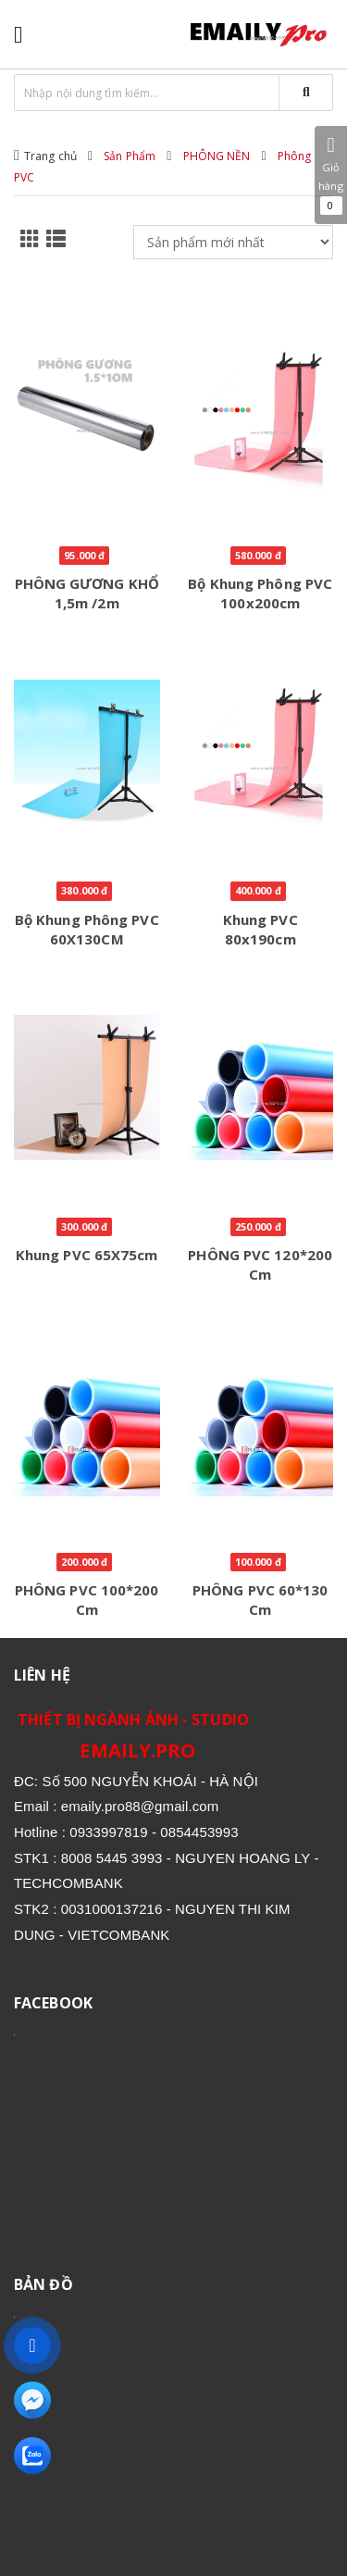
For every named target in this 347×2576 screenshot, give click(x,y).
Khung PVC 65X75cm (87, 1254)
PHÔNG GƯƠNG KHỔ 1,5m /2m (87, 593)
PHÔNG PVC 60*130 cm (260, 1600)
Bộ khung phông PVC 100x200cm (260, 593)
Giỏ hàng (331, 175)
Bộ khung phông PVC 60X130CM (87, 929)
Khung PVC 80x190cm (260, 929)
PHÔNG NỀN (217, 156)
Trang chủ (50, 156)
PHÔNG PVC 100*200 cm (87, 1600)
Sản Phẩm (129, 156)
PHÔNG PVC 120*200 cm (260, 1264)
